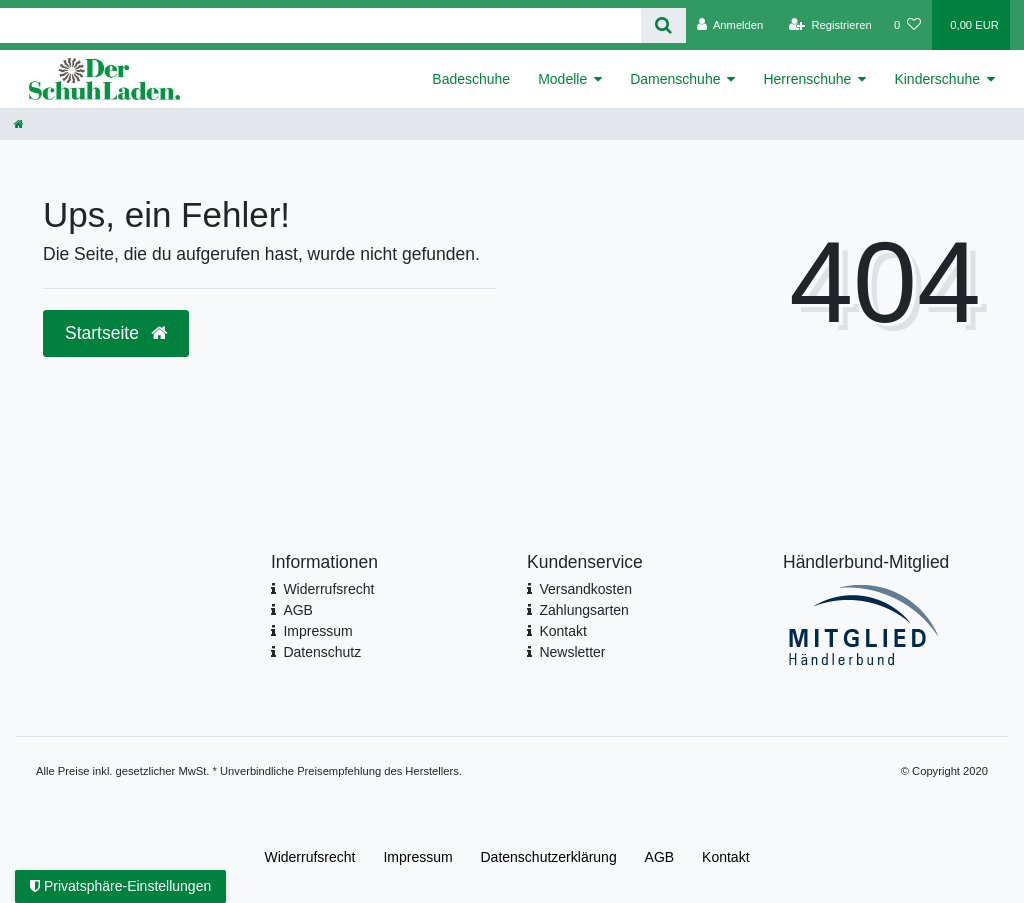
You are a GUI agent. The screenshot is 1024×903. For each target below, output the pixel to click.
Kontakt (562, 631)
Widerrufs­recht (309, 857)
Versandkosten (585, 589)
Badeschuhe (471, 79)
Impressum (317, 631)
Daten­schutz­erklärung (549, 857)
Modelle (562, 79)
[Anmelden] (730, 25)
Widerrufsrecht (328, 589)
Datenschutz (322, 652)
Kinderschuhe (937, 79)
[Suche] (663, 25)
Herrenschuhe (807, 79)
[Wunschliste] (907, 25)
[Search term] (320, 25)
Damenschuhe (675, 79)
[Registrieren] (830, 25)
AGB (298, 610)
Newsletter (572, 652)
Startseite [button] (116, 333)
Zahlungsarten (584, 610)
